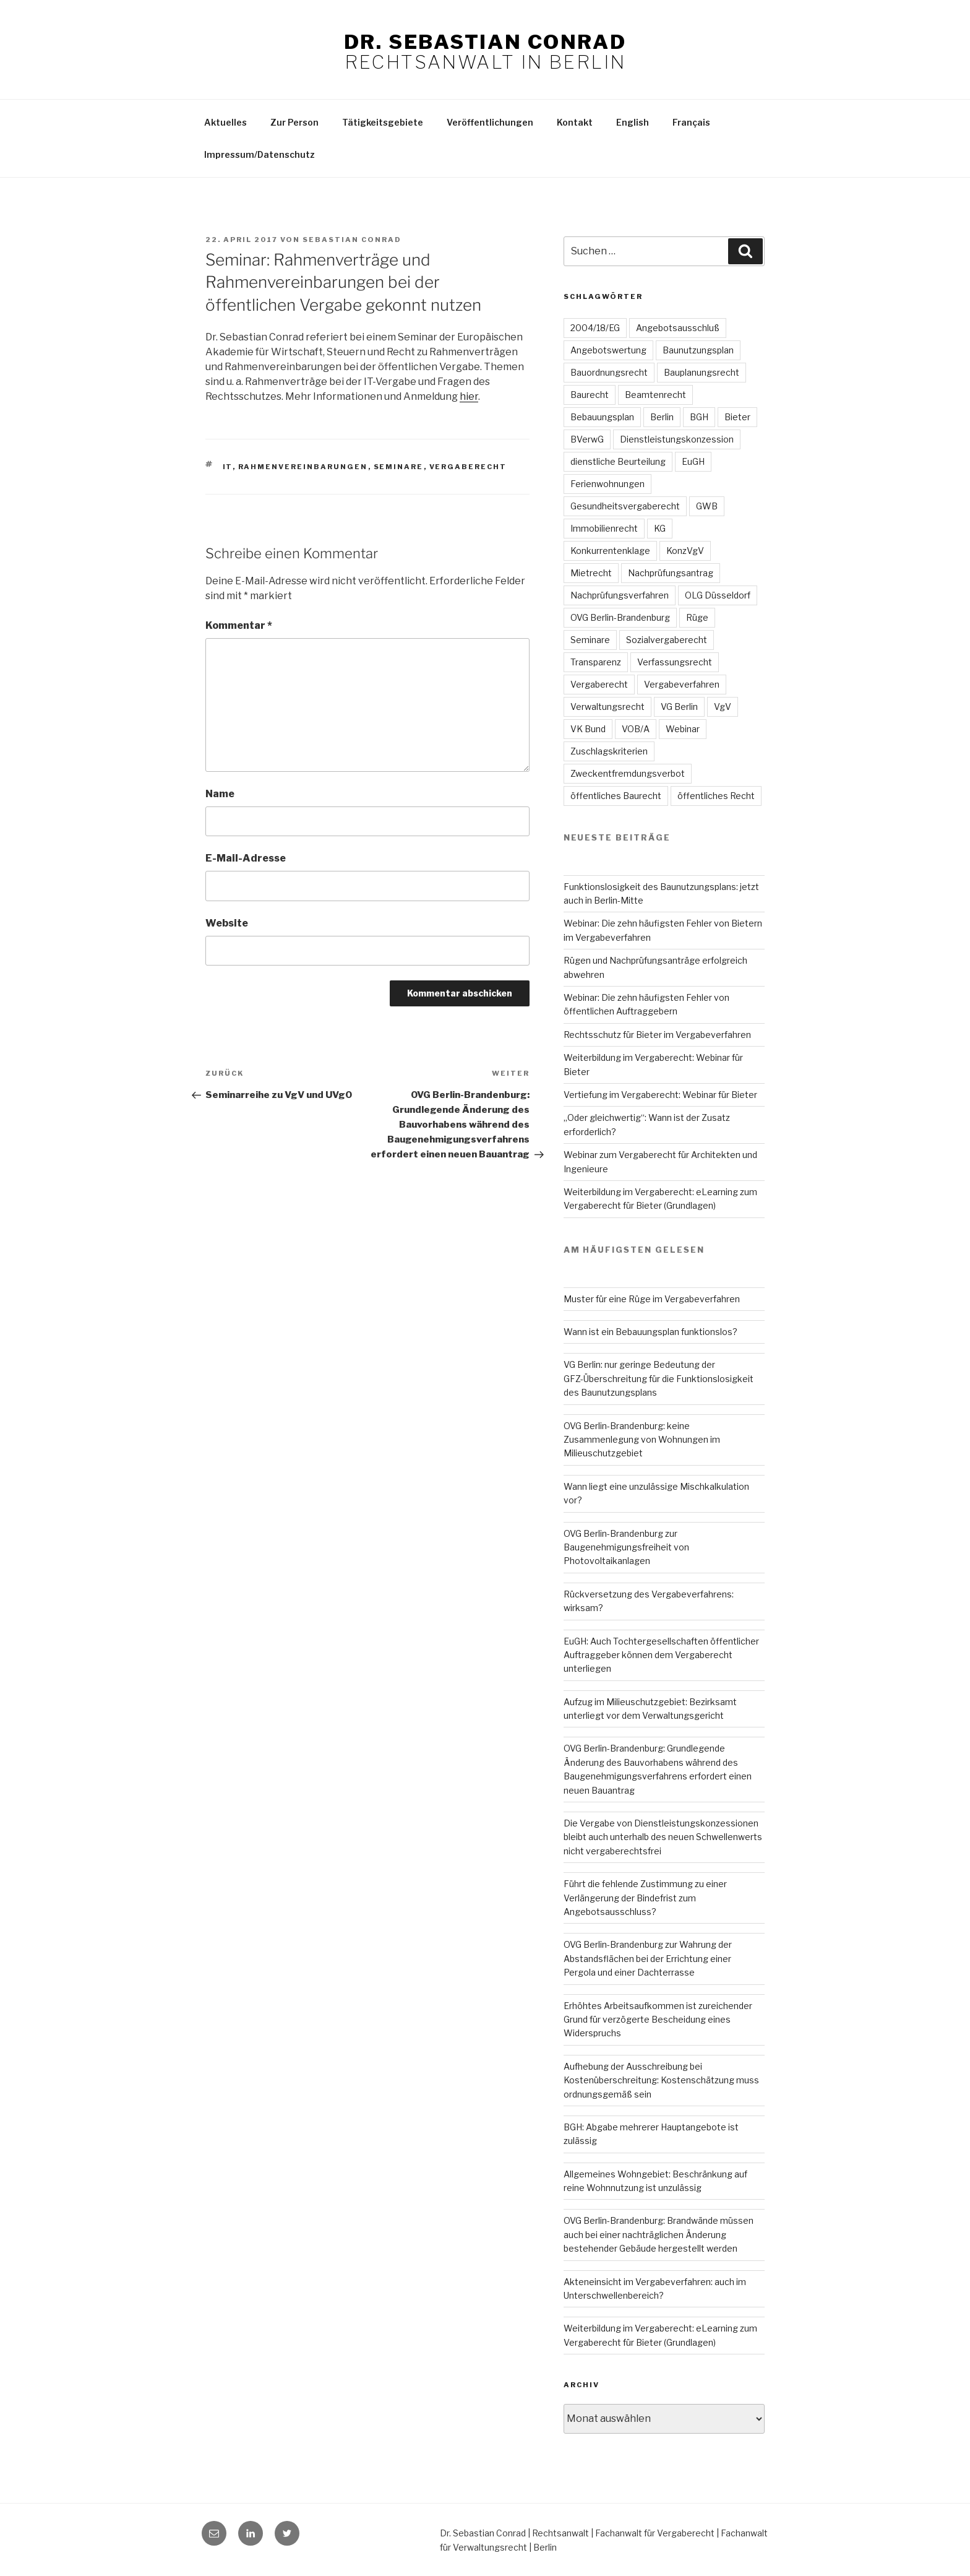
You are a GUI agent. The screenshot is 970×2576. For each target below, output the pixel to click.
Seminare (399, 466)
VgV (722, 706)
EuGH (693, 461)
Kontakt (575, 122)
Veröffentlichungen (490, 122)
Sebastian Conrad (352, 239)
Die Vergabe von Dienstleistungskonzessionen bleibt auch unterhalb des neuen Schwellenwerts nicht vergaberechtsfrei (663, 1837)
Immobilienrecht (604, 528)
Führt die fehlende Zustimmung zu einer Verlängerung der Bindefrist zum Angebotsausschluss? (645, 1897)
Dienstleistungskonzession (677, 439)
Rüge (697, 617)
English (632, 122)
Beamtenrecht (655, 394)
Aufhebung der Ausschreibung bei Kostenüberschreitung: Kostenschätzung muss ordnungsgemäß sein (661, 2080)
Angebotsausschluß (677, 327)
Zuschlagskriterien (609, 751)
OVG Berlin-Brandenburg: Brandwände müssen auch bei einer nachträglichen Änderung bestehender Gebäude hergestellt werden (658, 2234)
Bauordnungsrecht (609, 372)
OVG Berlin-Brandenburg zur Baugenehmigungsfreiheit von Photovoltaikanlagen (626, 1547)
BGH (699, 417)
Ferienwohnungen (607, 483)
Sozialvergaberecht (666, 639)
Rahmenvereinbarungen (303, 466)
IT (228, 466)
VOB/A (636, 729)
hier (469, 396)
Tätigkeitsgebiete (382, 122)
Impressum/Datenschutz (259, 154)
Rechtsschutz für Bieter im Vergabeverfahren (657, 1034)
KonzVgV (685, 550)
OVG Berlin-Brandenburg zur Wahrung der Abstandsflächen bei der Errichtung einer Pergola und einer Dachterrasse (648, 1958)
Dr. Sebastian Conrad (485, 42)
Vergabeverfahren (681, 684)
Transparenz (595, 662)
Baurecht (589, 394)
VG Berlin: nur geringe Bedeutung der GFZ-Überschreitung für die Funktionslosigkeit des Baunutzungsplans (658, 1378)
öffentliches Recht (716, 795)
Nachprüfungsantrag (670, 573)
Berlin (662, 417)
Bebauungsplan (602, 417)
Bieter (737, 417)
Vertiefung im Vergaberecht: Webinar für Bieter (660, 1094)
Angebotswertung (608, 350)
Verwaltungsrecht (607, 706)
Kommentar (238, 625)
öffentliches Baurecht (615, 795)
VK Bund (588, 729)
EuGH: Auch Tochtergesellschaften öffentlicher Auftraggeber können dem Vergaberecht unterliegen (661, 1655)
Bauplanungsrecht (701, 372)
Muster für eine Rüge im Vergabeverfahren (652, 1299)
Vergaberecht (468, 466)
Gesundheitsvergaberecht (625, 506)
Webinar (683, 729)
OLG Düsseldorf (717, 595)
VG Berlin (679, 706)
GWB (707, 506)
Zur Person (294, 122)
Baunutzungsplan (698, 350)
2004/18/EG (595, 327)
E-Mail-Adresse (245, 858)
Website (226, 923)
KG (660, 528)
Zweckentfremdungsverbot (627, 773)
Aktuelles (225, 122)
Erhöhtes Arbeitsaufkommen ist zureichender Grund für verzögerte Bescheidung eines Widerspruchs (658, 2019)
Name (219, 794)
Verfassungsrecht (674, 662)
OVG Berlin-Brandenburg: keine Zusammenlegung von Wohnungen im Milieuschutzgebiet (642, 1439)
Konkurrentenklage (610, 550)
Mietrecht (591, 573)
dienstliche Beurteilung (618, 461)
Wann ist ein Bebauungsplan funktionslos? (650, 1331)
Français (691, 122)
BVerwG (587, 439)
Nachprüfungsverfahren (619, 595)
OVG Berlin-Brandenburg (620, 617)
